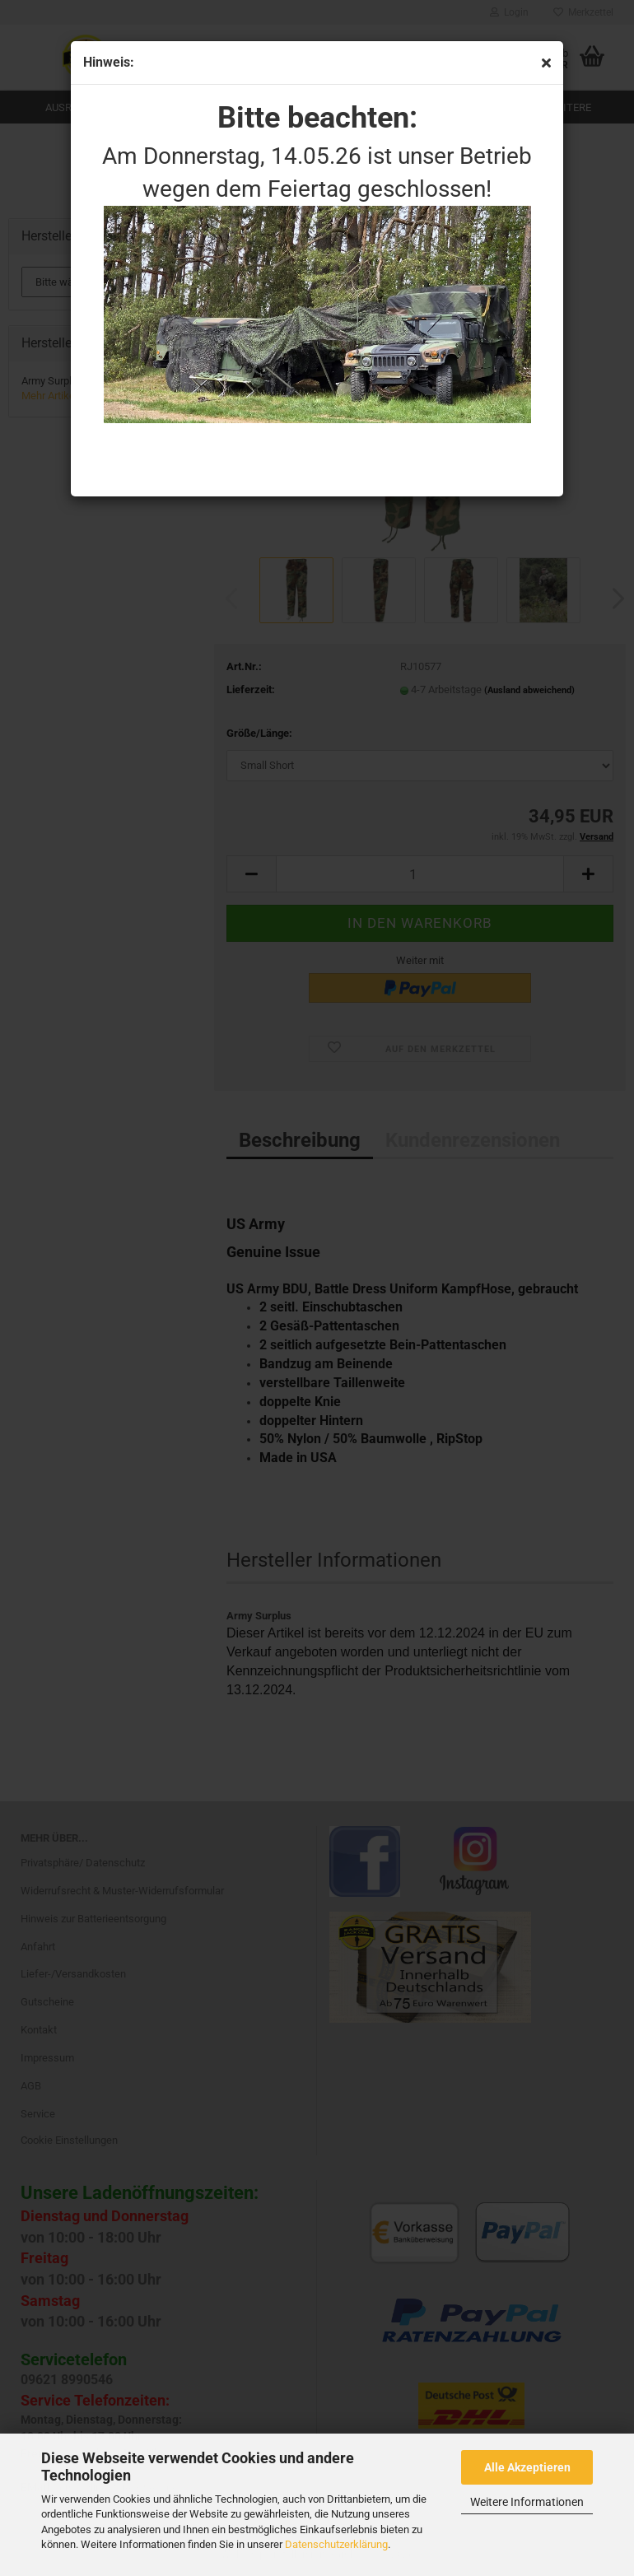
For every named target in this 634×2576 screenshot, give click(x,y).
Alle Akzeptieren (527, 2467)
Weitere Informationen (527, 2501)
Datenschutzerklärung (336, 2544)
